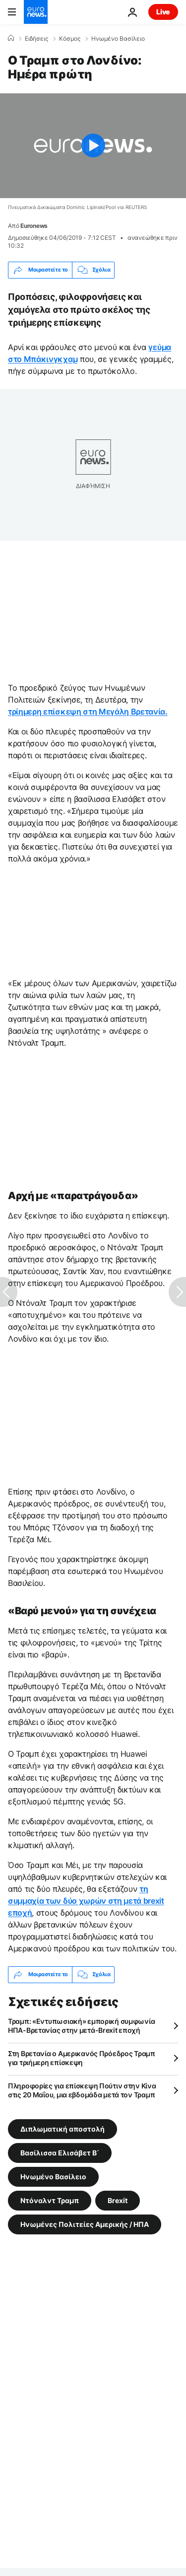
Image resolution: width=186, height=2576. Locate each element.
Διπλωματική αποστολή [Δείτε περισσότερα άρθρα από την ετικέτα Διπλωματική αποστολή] (62, 2128)
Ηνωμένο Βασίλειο (118, 39)
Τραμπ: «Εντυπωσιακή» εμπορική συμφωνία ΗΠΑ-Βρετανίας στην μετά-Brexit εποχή (81, 2025)
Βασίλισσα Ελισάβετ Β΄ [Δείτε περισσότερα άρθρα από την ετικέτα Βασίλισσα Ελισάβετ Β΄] (59, 2152)
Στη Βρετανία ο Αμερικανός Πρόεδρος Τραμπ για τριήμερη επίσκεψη (81, 2058)
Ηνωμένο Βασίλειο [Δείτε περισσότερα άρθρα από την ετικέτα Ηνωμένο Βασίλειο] (53, 2176)
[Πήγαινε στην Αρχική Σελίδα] (36, 12)
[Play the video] (93, 145)
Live (163, 11)
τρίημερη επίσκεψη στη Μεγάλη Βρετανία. (88, 711)
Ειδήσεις (36, 39)
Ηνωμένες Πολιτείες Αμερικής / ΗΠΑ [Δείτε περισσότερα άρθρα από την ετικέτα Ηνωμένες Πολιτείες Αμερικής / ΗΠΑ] (84, 2223)
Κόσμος (69, 39)
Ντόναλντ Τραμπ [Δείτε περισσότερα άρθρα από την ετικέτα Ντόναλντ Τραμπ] (49, 2200)
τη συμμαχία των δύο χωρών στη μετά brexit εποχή (86, 1901)
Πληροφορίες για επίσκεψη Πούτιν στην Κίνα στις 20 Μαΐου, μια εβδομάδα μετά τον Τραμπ (82, 2090)
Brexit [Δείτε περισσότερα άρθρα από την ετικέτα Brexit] (117, 2200)
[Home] (11, 38)
